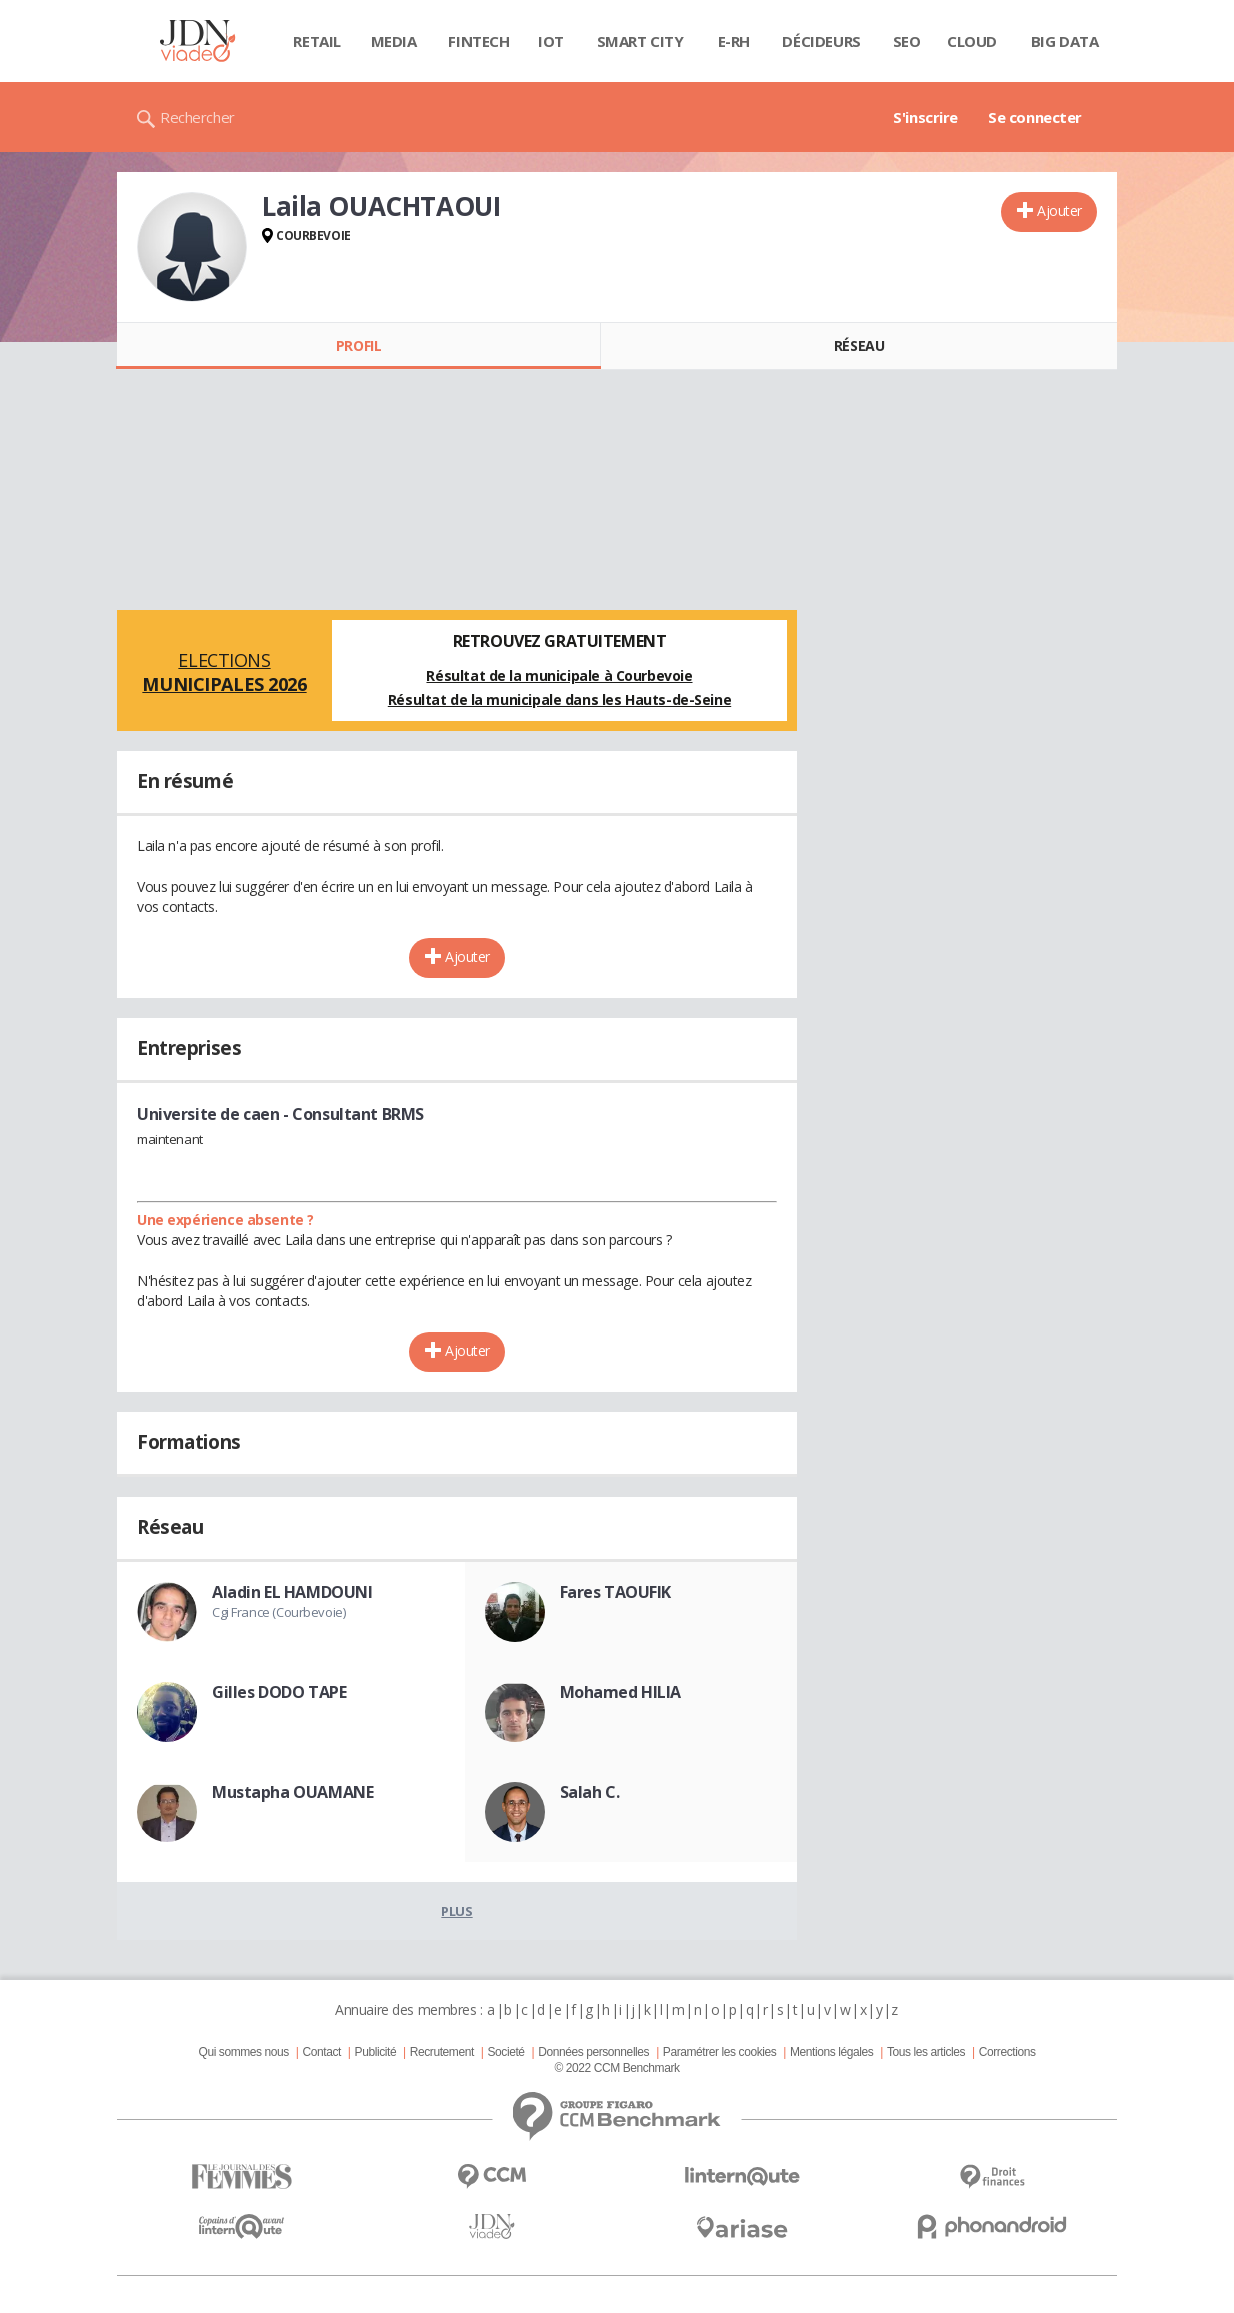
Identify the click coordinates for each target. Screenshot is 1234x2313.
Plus (456, 1911)
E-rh (734, 41)
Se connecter (1035, 117)
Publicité (376, 2052)
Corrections (1007, 2052)
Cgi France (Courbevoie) (278, 1612)
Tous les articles (926, 2052)
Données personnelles (593, 2052)
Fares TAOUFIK (616, 1592)
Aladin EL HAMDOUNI (292, 1592)
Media (394, 41)
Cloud (972, 41)
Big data (1065, 41)
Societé (505, 2052)
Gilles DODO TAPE (279, 1692)
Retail (316, 41)
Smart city (640, 41)
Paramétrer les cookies (719, 2052)
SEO (907, 41)
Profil (358, 345)
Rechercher (197, 117)
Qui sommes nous (243, 2052)
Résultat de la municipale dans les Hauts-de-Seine (559, 699)
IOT (551, 41)
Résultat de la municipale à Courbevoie (559, 675)
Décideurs (821, 41)
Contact (322, 2052)
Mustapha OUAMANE (292, 1792)
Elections (224, 672)
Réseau (859, 345)
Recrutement (442, 2052)
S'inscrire (925, 117)
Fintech (478, 41)
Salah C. (590, 1792)
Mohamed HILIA (621, 1692)
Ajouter (1059, 210)
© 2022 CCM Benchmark (616, 2068)
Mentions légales (831, 2052)
